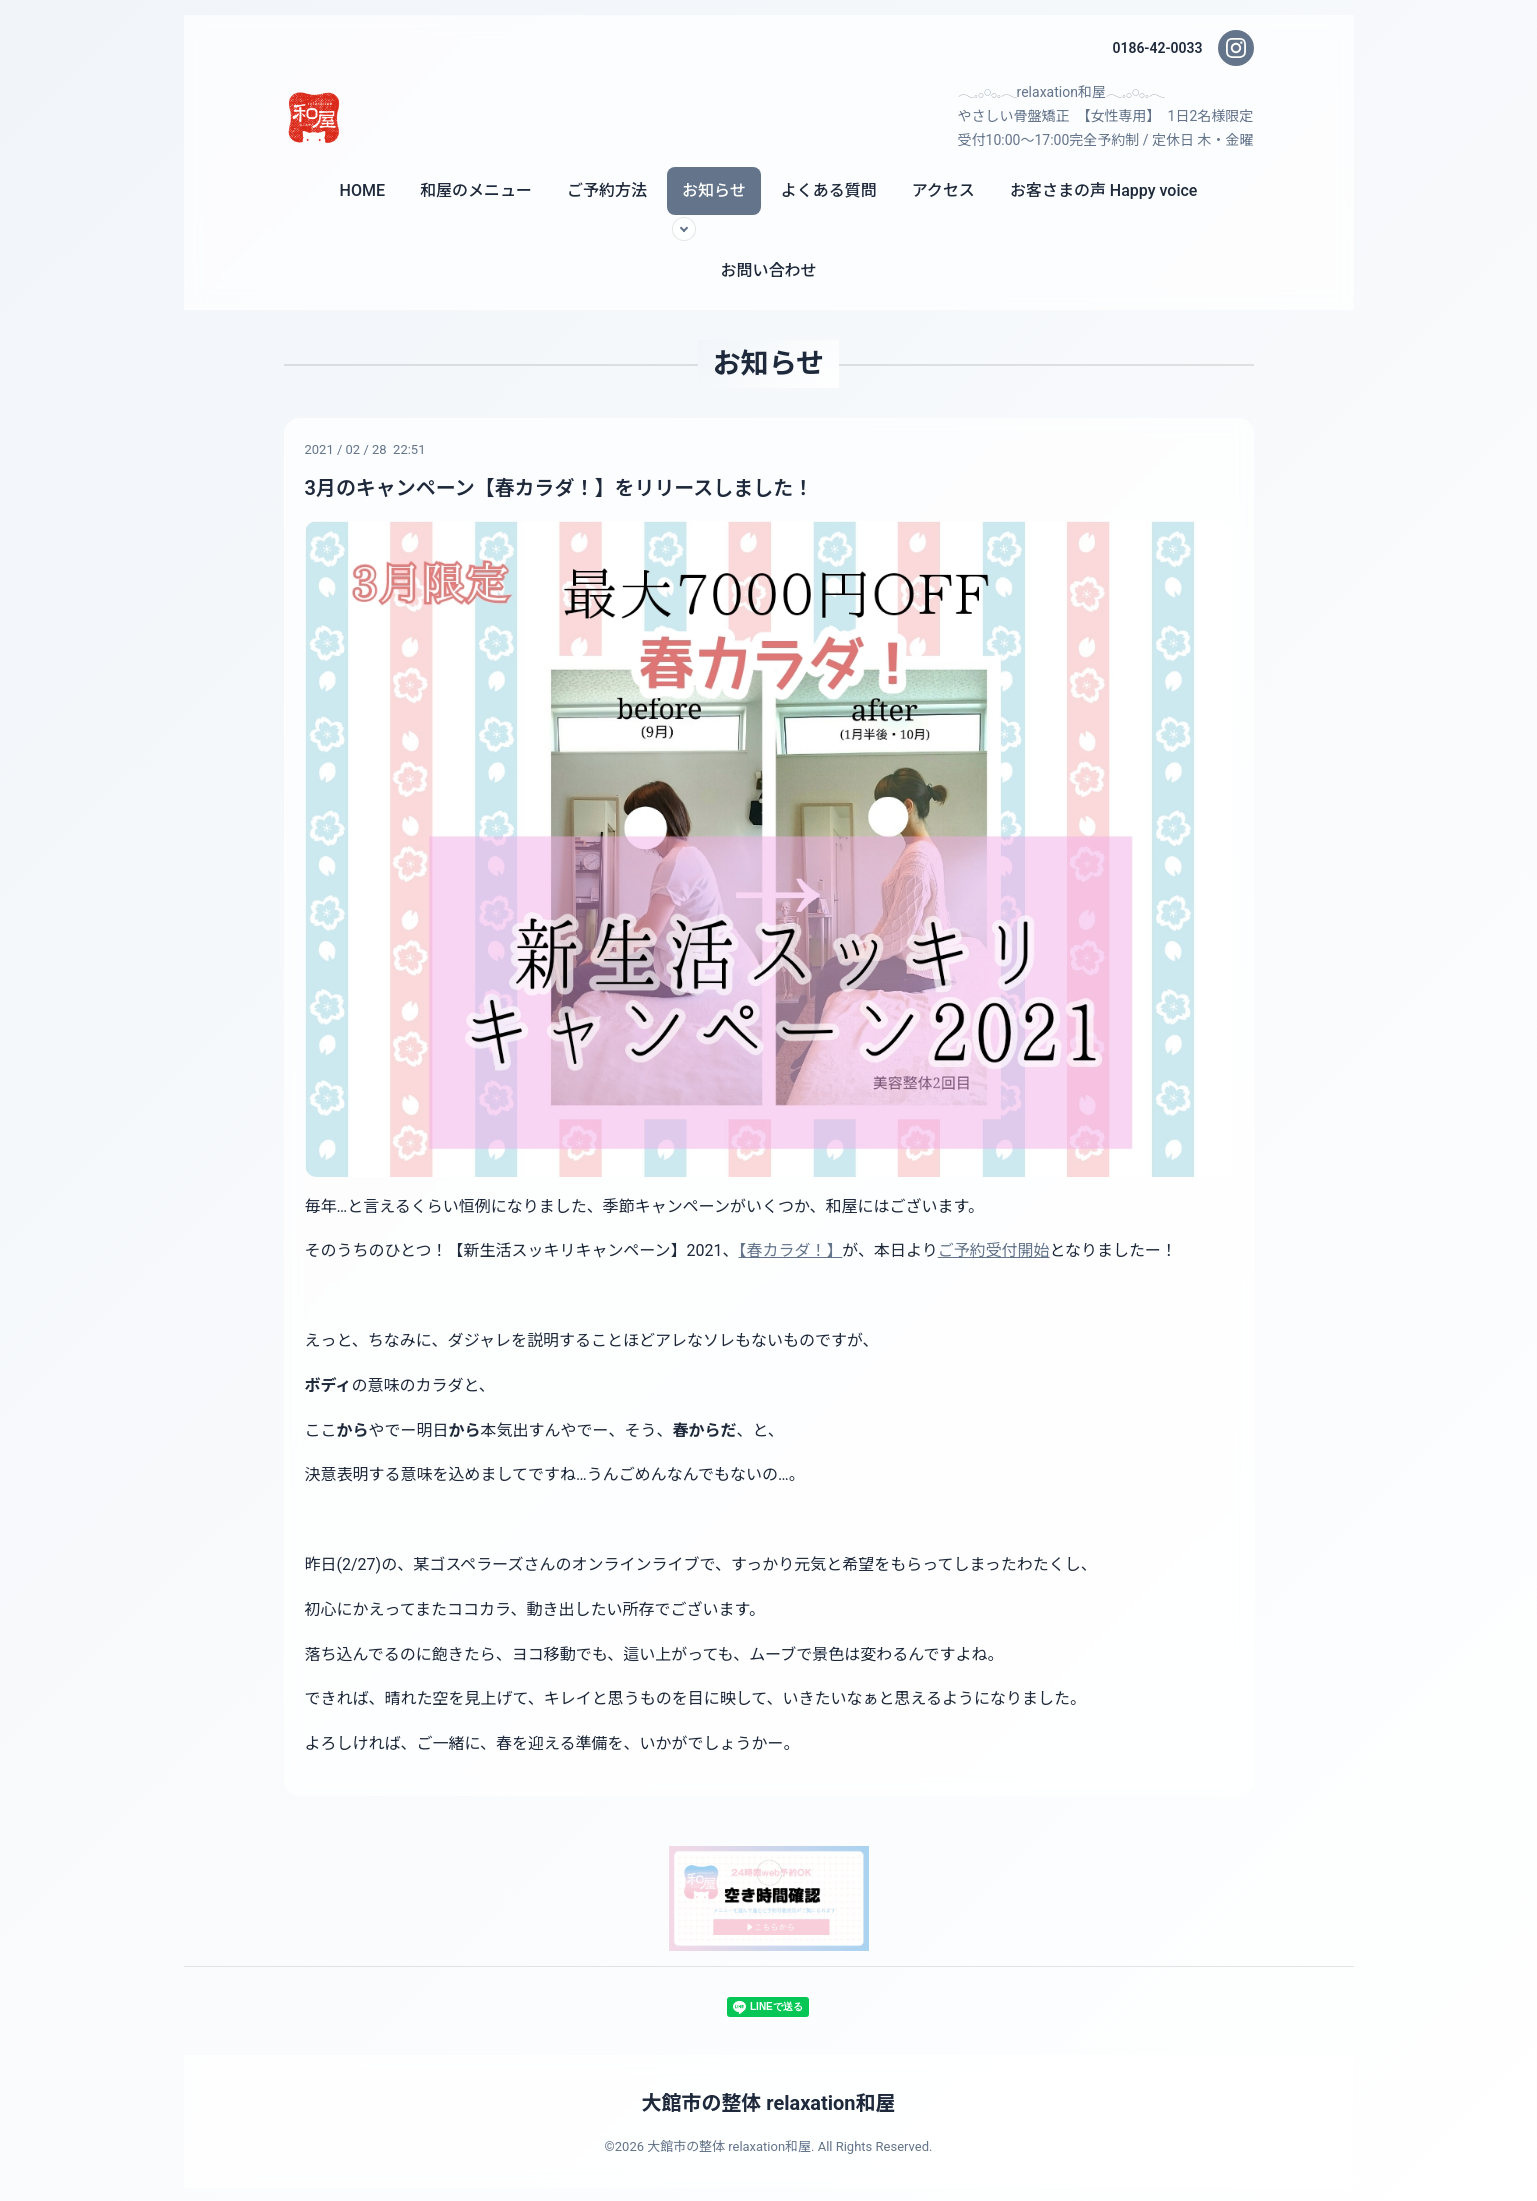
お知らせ (714, 190)
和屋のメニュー (476, 190)
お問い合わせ (768, 270)
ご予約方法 (607, 190)
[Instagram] (1236, 48)
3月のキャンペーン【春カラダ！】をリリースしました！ (559, 488)
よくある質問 (829, 190)
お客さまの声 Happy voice (1104, 190)
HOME (362, 190)
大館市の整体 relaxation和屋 (768, 2102)
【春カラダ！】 (791, 1250)
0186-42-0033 (1157, 48)
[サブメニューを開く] (684, 229)
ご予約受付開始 (994, 1250)
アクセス (943, 190)
